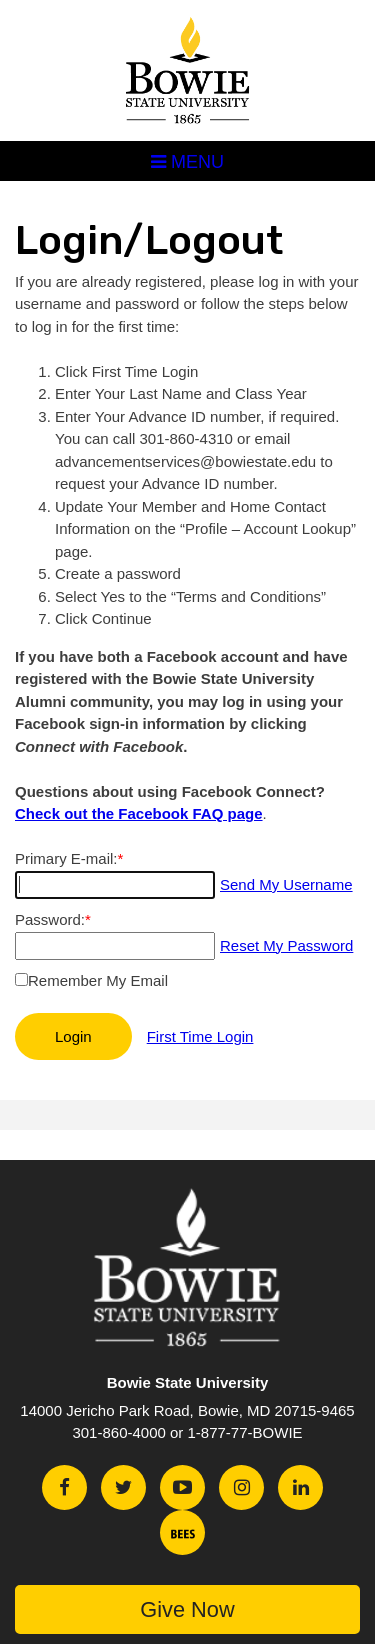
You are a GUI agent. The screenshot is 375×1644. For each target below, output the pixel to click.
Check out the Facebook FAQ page (139, 813)
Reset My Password (286, 945)
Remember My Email (98, 980)
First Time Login (200, 1036)
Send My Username (286, 884)
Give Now (187, 1609)
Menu (187, 162)
